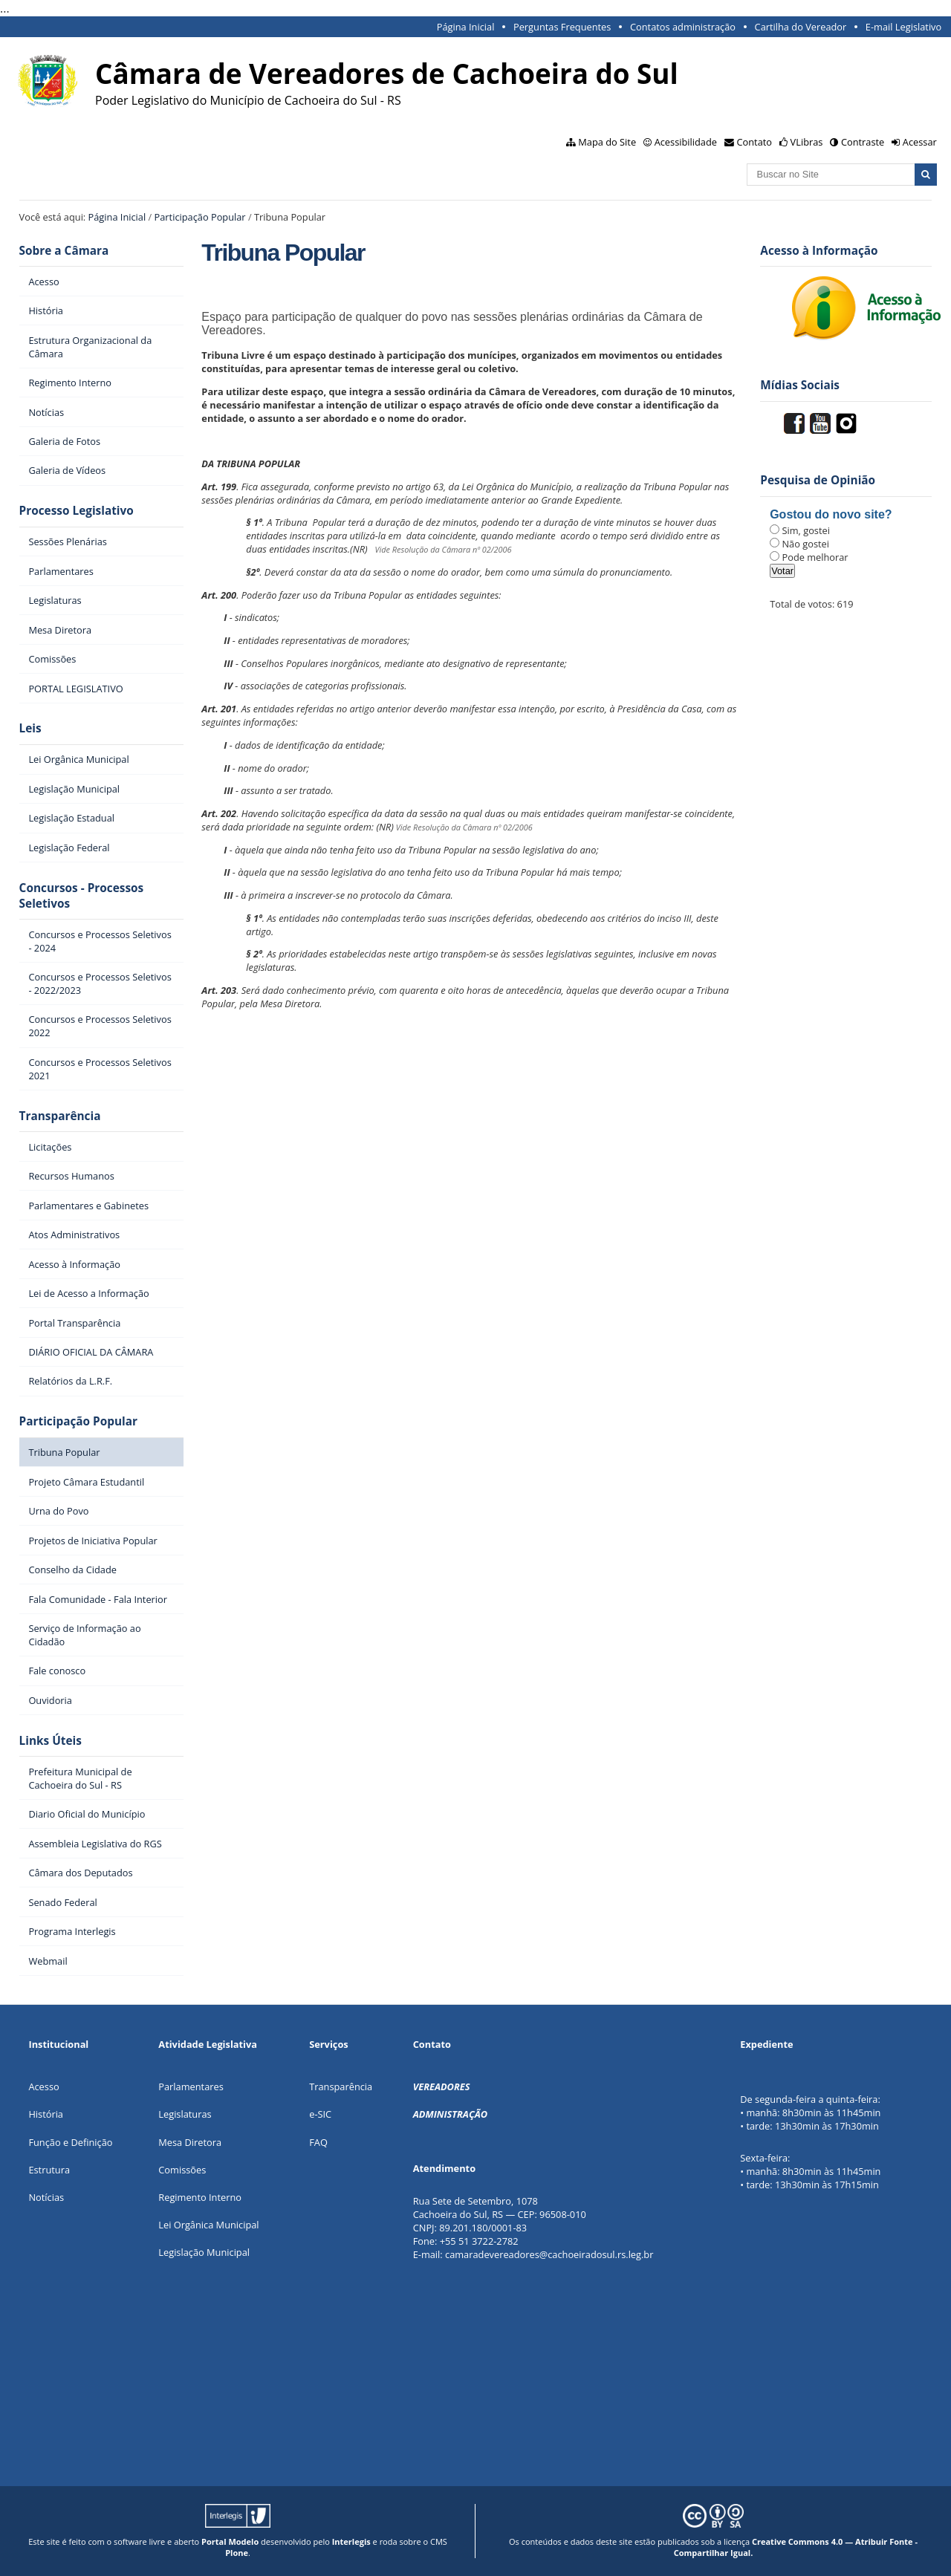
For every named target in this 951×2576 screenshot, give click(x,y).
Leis (30, 728)
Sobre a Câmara (64, 250)
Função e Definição (70, 2142)
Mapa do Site (607, 142)
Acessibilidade (686, 142)
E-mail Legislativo (903, 26)
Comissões (182, 2169)
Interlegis (351, 2541)
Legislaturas (184, 2114)
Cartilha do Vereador (801, 26)
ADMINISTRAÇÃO (450, 2114)
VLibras (807, 142)
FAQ (318, 2142)
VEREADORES (441, 2086)
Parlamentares (190, 2086)
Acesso (43, 2086)
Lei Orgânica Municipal (208, 2224)
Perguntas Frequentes (562, 26)
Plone (236, 2552)
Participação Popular (200, 217)
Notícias (46, 2197)
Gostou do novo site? (831, 514)
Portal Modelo (230, 2541)
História (45, 2114)
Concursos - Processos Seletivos (81, 895)
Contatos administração (683, 26)
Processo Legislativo (76, 510)
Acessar (920, 142)
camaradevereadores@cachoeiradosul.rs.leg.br (549, 2254)
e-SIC (320, 2114)
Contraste (862, 142)
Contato (755, 142)
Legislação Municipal (204, 2252)
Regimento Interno (199, 2197)
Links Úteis (50, 1741)
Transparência (60, 1116)
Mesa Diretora (189, 2142)
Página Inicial (466, 26)
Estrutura (49, 2169)
